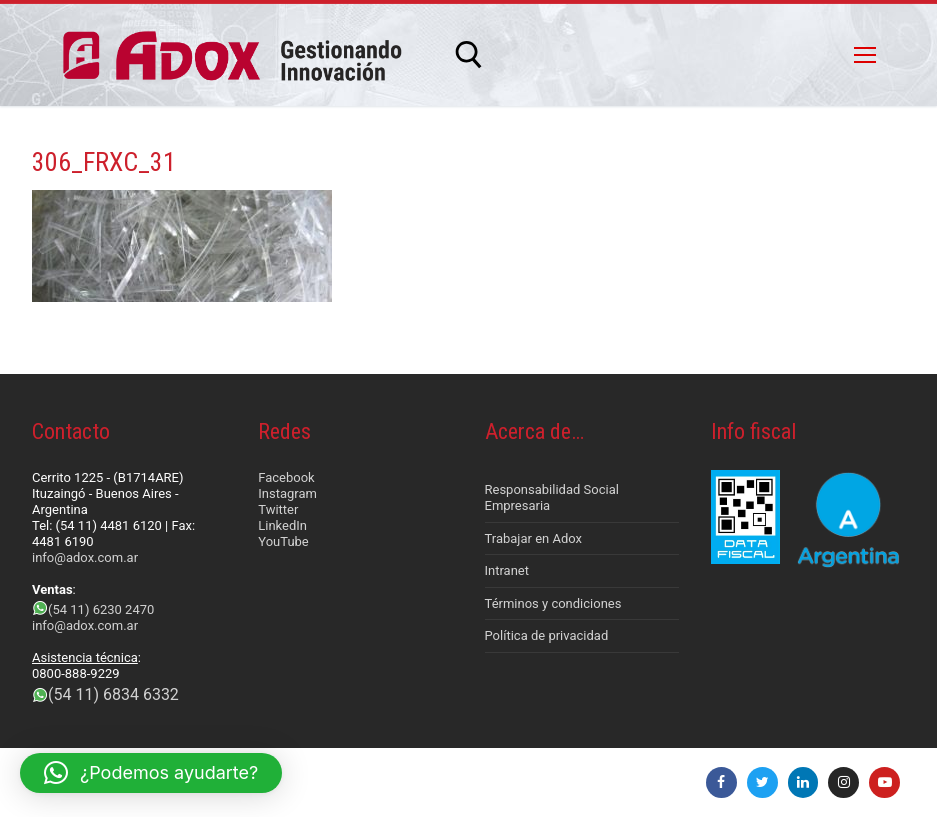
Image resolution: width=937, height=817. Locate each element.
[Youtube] (884, 782)
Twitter (278, 509)
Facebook (286, 477)
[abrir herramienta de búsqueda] (469, 55)
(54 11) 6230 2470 (101, 609)
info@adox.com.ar (85, 557)
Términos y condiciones (553, 603)
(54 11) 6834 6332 (113, 694)
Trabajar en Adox (534, 538)
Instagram (287, 493)
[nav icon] (865, 55)
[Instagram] (843, 782)
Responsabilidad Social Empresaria (552, 497)
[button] (151, 773)
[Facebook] (721, 782)
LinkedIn (282, 525)
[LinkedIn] (803, 782)
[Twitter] (762, 782)
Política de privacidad (547, 635)
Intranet (507, 570)
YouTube (283, 541)
